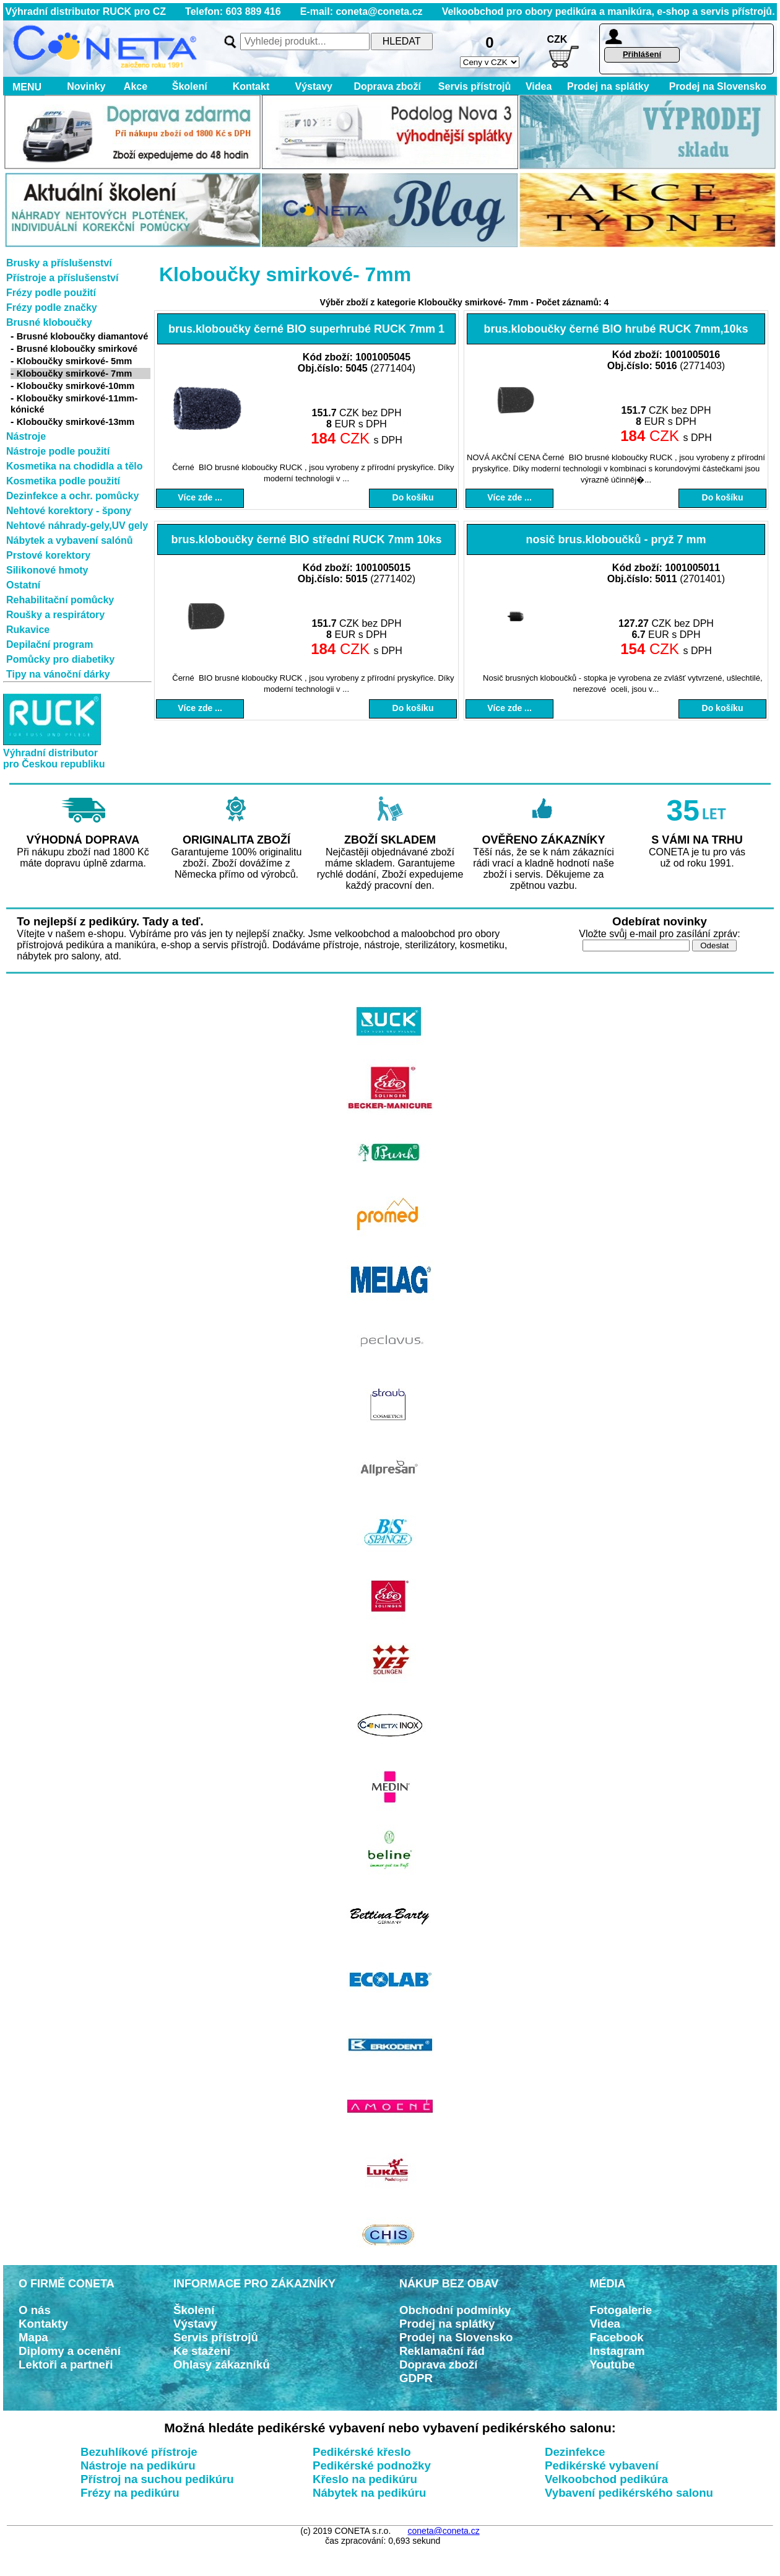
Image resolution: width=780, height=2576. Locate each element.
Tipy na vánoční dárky (58, 674)
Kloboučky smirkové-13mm (76, 422)
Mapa (33, 2337)
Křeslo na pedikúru (365, 2479)
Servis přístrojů (474, 86)
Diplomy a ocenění (70, 2350)
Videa (539, 86)
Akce (136, 86)
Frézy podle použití (51, 292)
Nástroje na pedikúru (138, 2465)
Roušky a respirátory (55, 614)
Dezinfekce (575, 2451)
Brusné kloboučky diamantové (83, 336)
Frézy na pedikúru (130, 2492)
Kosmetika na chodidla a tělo (74, 466)
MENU (24, 87)
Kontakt (251, 86)
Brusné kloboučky (49, 322)
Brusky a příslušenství (59, 263)
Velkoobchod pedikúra (606, 2479)
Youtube (612, 2364)
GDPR (416, 2378)
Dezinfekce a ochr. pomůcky (72, 496)
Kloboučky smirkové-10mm (76, 386)
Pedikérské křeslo (362, 2451)
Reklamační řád (442, 2350)
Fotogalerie (621, 2309)
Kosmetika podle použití (63, 481)
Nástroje (26, 436)
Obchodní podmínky (455, 2309)
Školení (190, 86)
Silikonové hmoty (47, 570)
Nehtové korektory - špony (68, 510)
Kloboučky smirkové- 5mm (74, 361)
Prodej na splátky (608, 86)
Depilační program (49, 644)
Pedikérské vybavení (602, 2465)
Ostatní (23, 585)
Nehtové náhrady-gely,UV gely (77, 525)
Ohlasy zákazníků (221, 2364)
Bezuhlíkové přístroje (138, 2451)
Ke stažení (201, 2350)
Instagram (617, 2350)
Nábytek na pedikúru (370, 2492)
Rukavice (28, 629)
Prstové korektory (48, 555)
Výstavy (314, 86)
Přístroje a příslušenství (62, 278)
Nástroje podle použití (58, 451)
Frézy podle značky (51, 307)
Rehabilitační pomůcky (60, 600)
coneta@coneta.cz (444, 2531)
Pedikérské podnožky (372, 2465)
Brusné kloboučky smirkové (77, 349)
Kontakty (43, 2323)
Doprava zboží (386, 86)
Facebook (617, 2337)
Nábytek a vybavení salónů (69, 540)
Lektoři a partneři (66, 2364)
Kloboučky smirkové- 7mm (74, 373)
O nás (35, 2309)
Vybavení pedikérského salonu (629, 2492)
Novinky (86, 86)
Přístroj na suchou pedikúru (157, 2479)
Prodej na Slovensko (717, 86)
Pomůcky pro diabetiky (60, 659)
